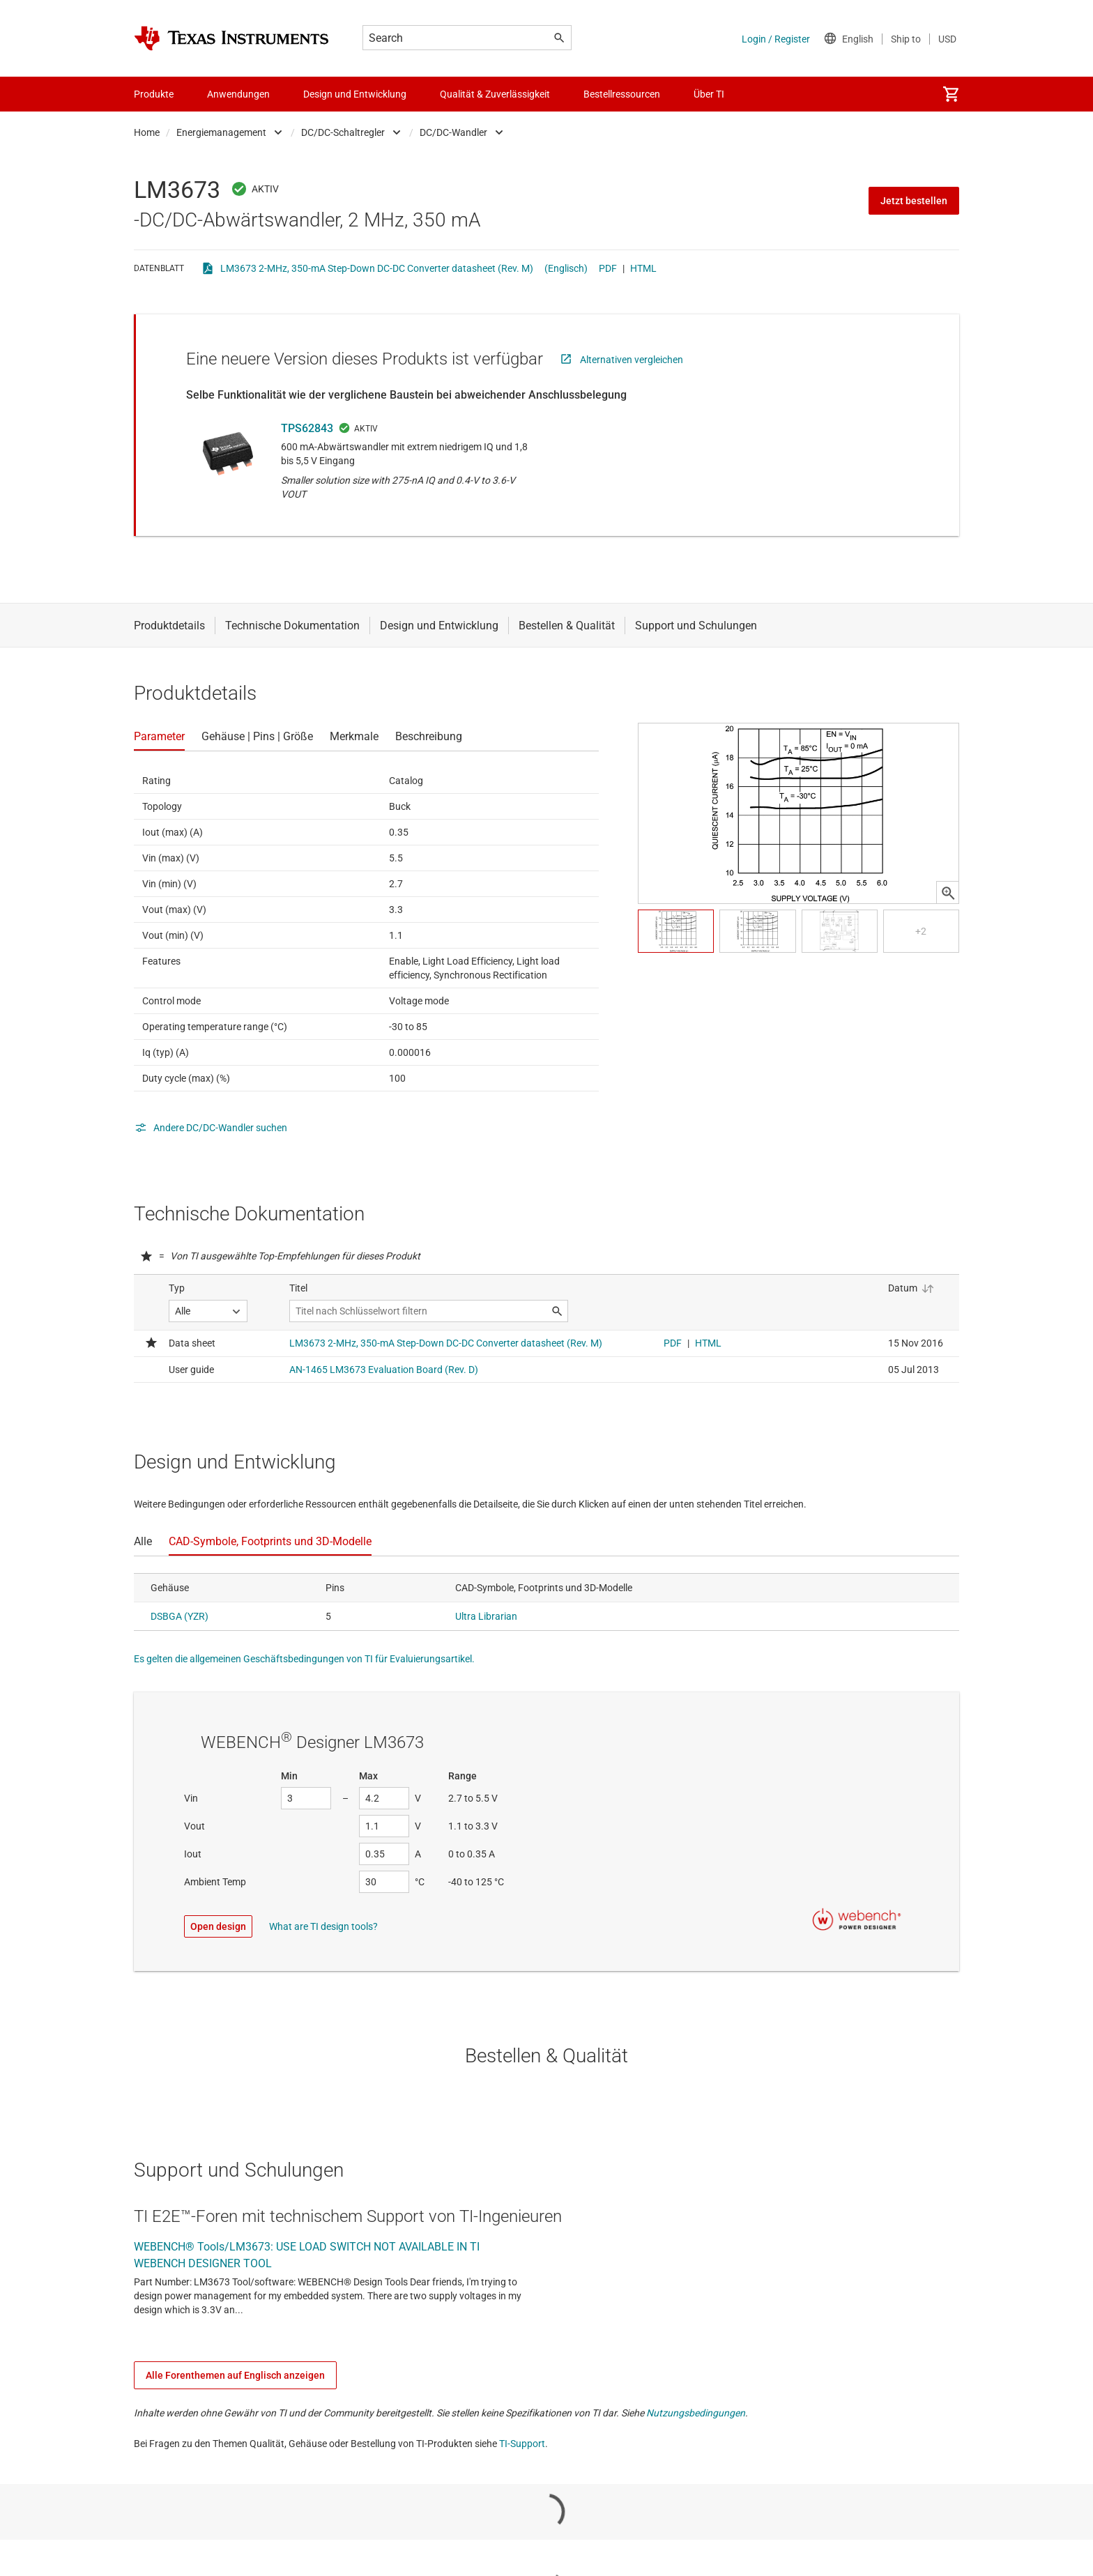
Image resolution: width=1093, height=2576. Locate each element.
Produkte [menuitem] (154, 94)
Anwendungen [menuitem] (238, 94)
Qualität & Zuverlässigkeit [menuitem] (495, 94)
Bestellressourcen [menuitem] (621, 94)
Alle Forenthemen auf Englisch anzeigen (235, 2375)
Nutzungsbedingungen (695, 2412)
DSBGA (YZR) (179, 1616)
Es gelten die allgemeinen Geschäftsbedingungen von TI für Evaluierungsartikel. (304, 1658)
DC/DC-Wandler (453, 132)
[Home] (231, 38)
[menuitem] (951, 94)
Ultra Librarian (486, 1616)
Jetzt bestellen (913, 200)
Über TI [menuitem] (709, 94)
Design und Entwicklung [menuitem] (354, 94)
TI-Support (522, 2443)
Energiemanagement (221, 132)
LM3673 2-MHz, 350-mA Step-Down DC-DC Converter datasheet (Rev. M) (376, 268)
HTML (643, 268)
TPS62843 (307, 428)
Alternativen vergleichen (631, 359)
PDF (608, 268)
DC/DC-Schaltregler (343, 132)
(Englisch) (566, 268)
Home (147, 132)
